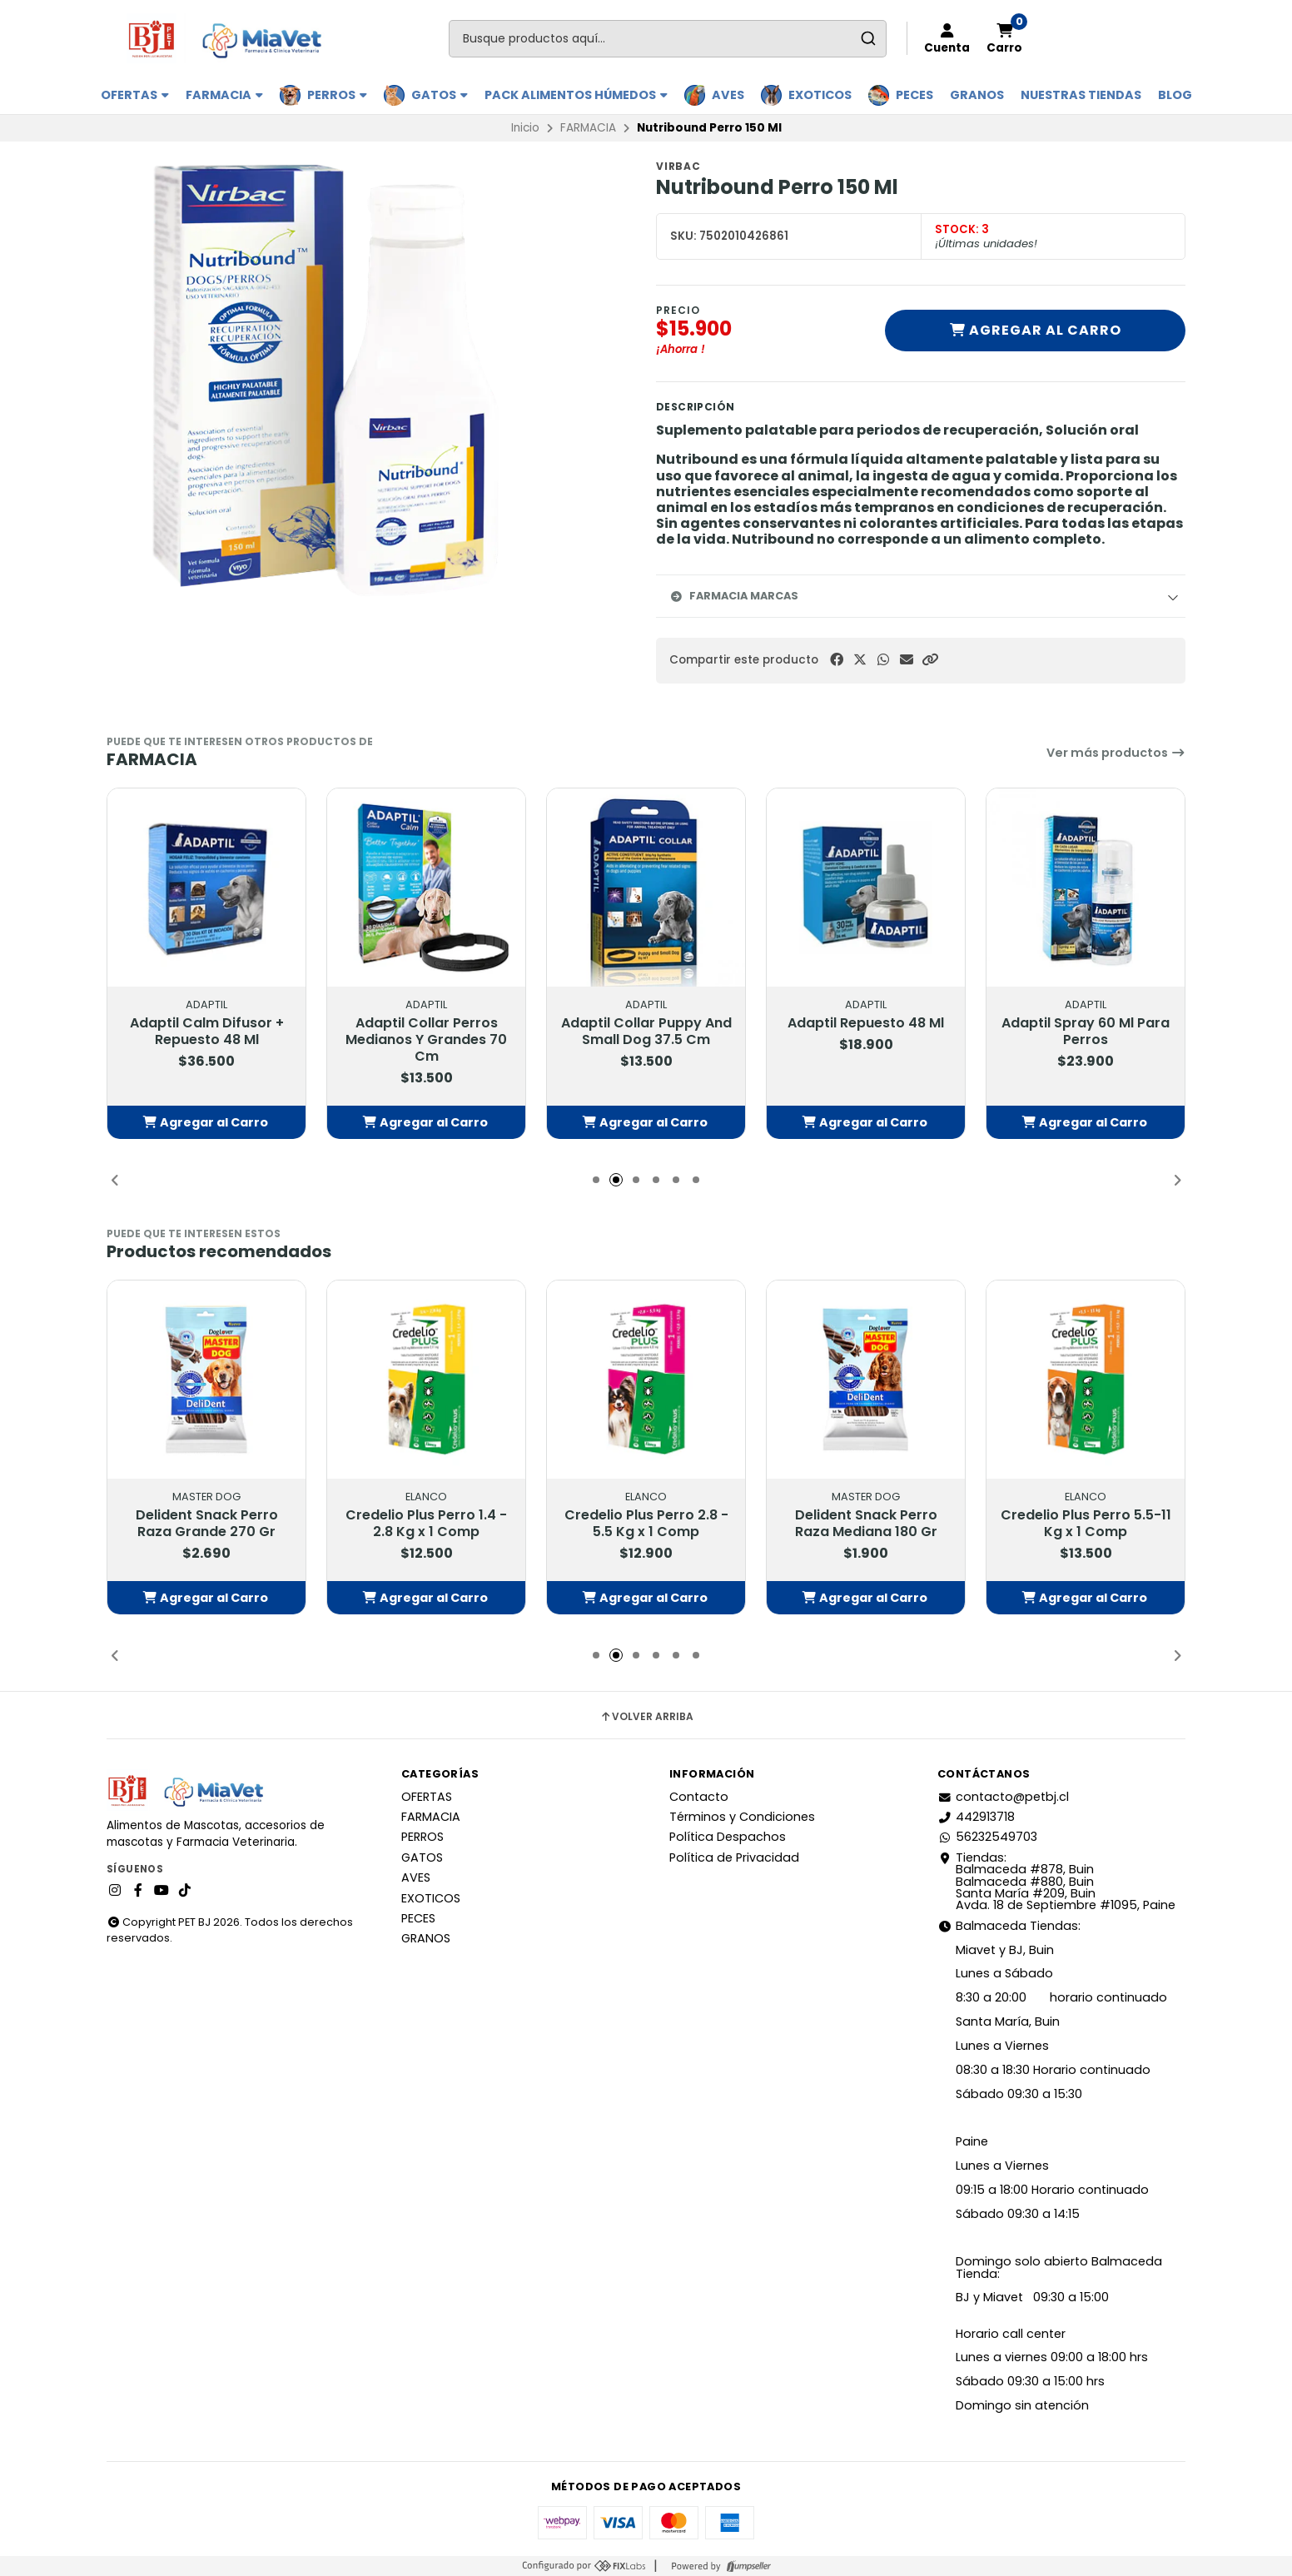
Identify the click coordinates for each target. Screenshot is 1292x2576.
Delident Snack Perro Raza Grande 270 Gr (207, 1524)
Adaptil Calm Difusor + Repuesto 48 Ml (207, 1032)
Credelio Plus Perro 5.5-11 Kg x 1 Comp (1086, 1524)
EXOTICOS (820, 95)
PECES (914, 95)
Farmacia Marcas (733, 596)
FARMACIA (224, 95)
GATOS (439, 95)
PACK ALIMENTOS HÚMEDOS (576, 95)
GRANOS (977, 95)
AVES (728, 95)
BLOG (1175, 95)
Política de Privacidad (734, 1857)
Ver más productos (1115, 752)
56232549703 (987, 1836)
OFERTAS (135, 95)
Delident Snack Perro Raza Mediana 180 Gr (866, 1524)
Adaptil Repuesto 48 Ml (866, 1024)
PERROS (337, 95)
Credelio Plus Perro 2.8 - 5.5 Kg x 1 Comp (646, 1524)
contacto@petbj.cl (1003, 1797)
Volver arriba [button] (646, 1717)
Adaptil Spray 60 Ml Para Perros (1085, 1032)
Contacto (698, 1797)
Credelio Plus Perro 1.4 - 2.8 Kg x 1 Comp (426, 1524)
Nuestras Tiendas (1081, 95)
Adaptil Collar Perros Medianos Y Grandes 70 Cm (426, 1041)
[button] (930, 660)
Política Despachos (727, 1836)
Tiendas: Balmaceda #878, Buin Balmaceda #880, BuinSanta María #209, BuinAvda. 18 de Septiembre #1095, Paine (1056, 1882)
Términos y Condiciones (742, 1817)
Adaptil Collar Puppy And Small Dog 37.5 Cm (646, 1032)
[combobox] (668, 38)
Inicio (525, 128)
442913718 (976, 1817)
